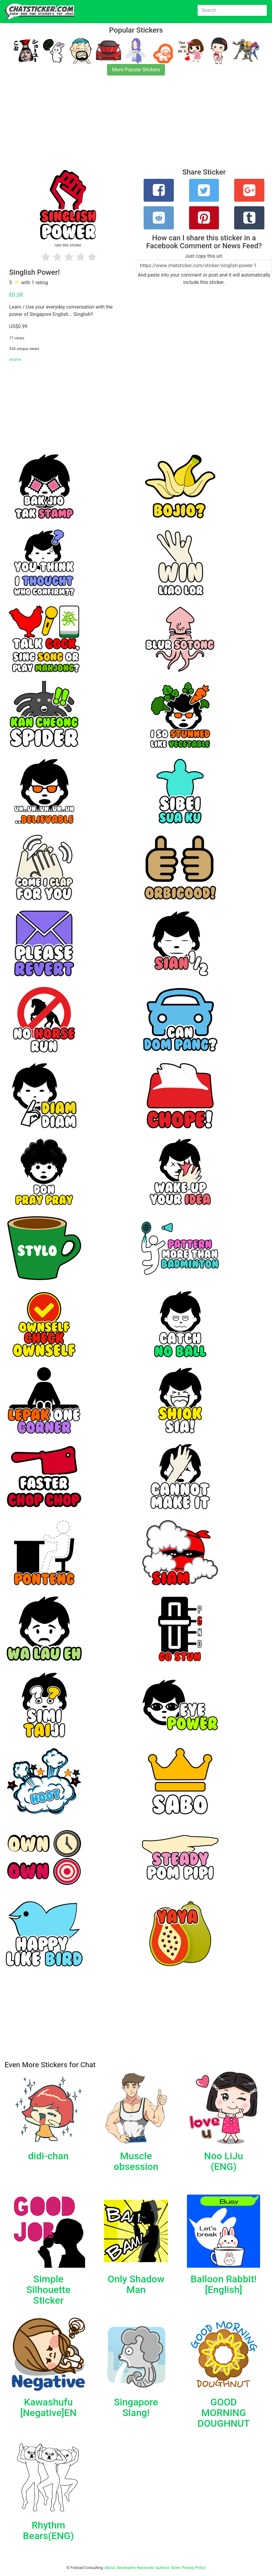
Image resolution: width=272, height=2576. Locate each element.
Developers (126, 2567)
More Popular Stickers (136, 70)
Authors (163, 2567)
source (15, 359)
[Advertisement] (136, 125)
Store (175, 2567)
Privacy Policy (193, 2567)
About (110, 2567)
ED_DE (16, 295)
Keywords (145, 2567)
